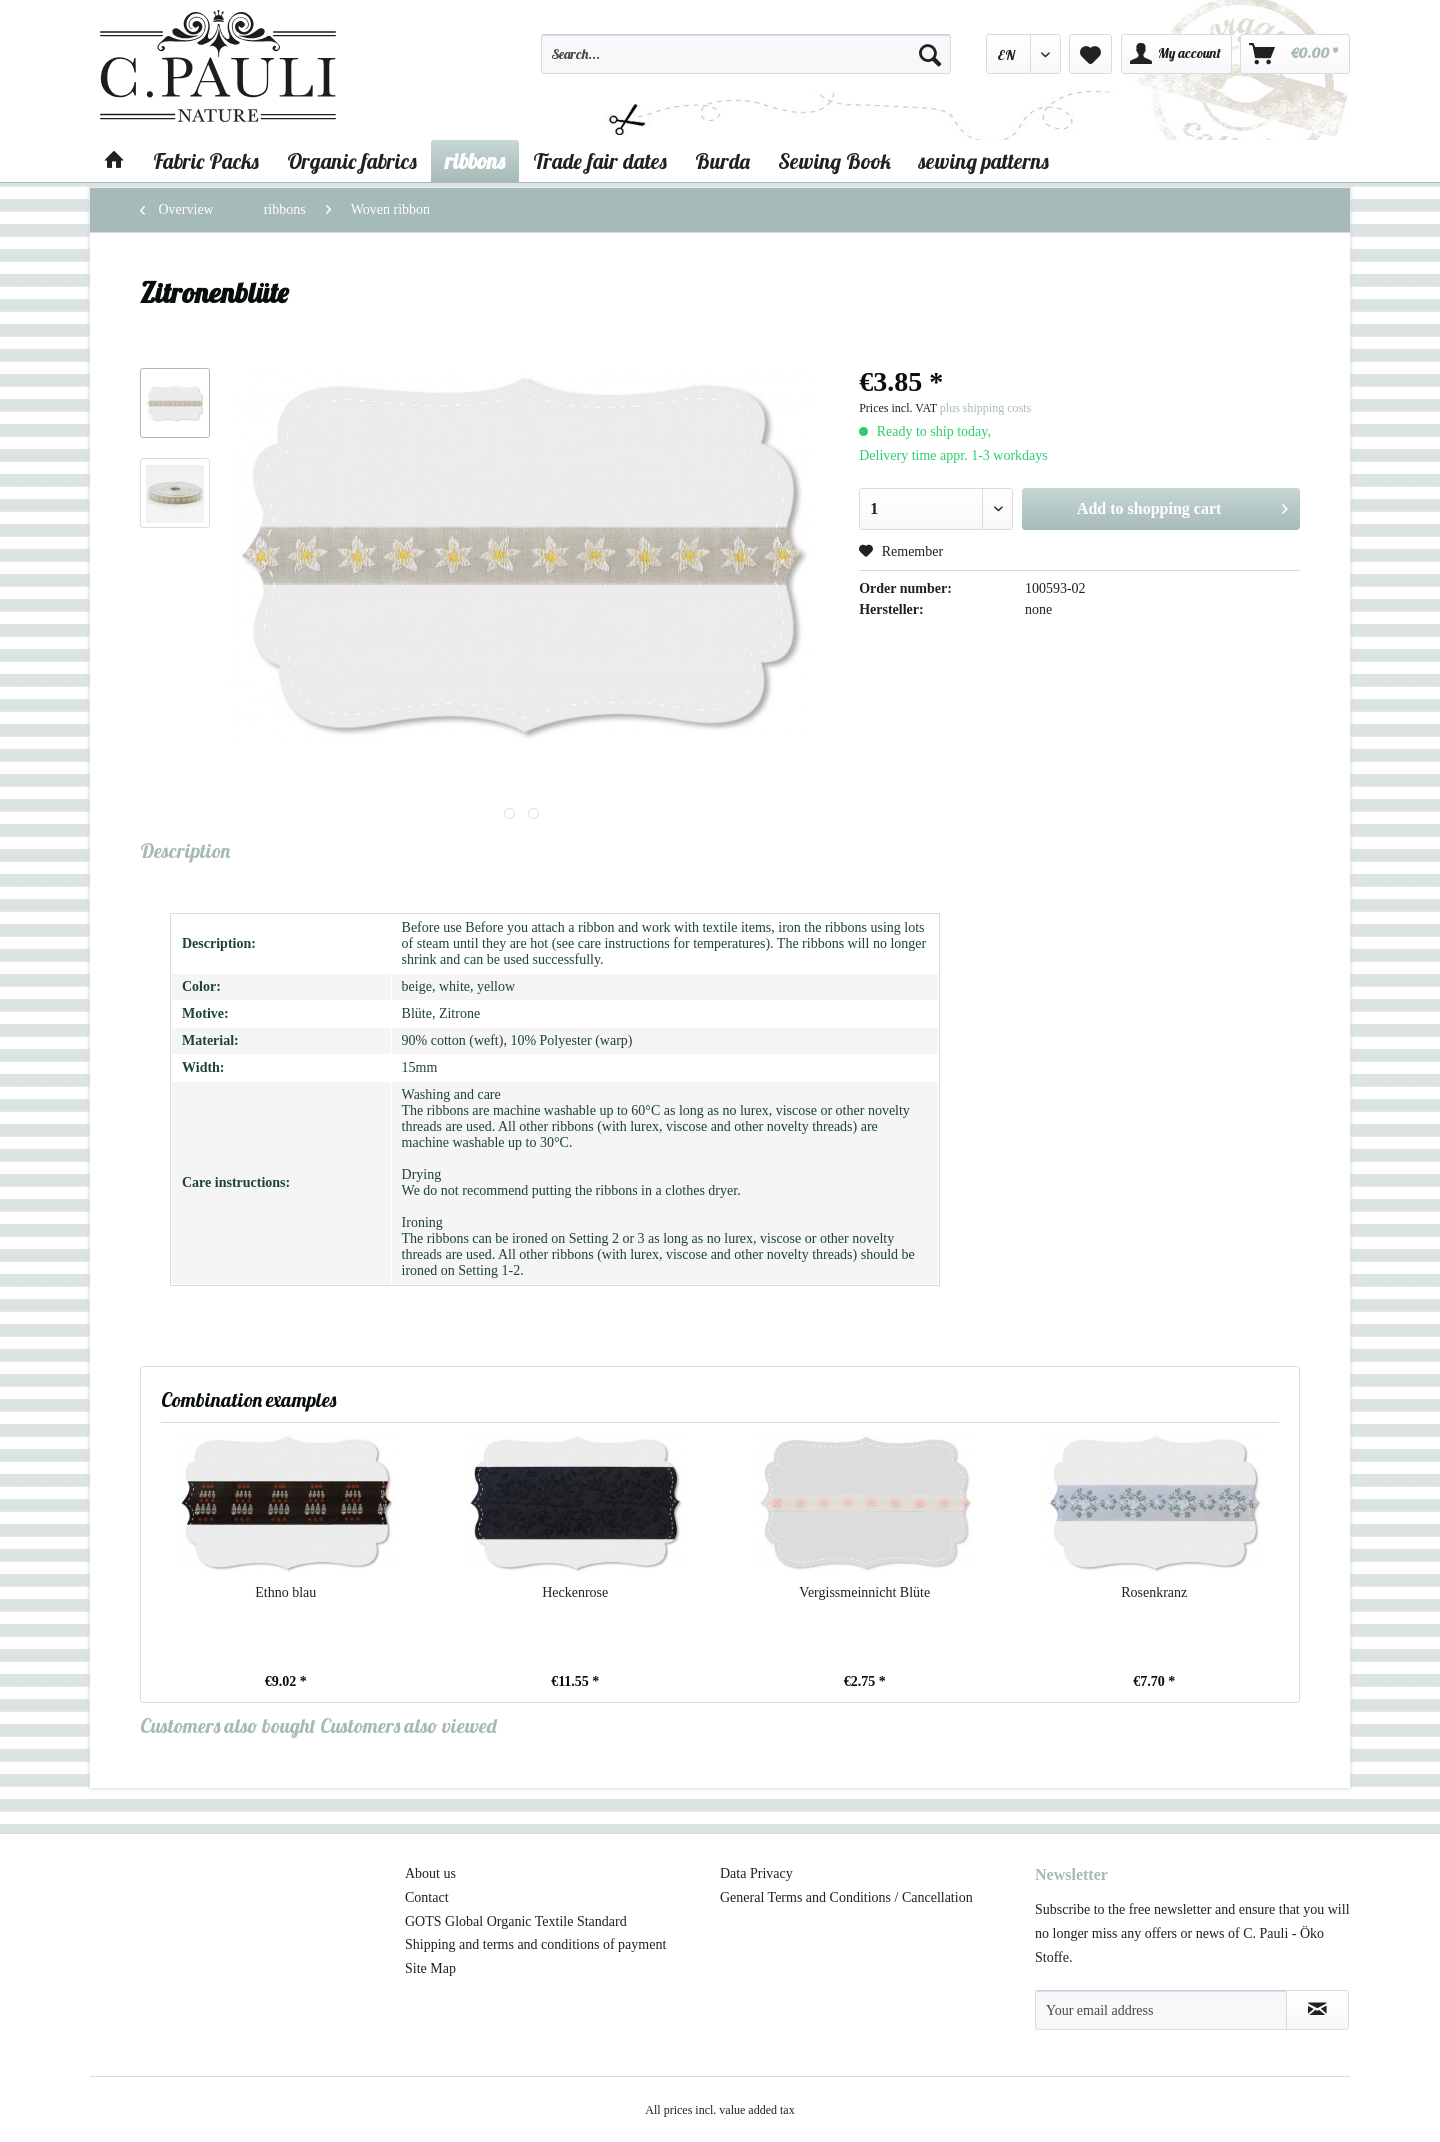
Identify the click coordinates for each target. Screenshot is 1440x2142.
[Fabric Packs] (206, 161)
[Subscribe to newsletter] (1317, 2010)
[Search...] (746, 54)
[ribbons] (475, 161)
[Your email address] (1161, 2010)
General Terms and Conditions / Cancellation (846, 1897)
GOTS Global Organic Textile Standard (516, 1921)
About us (430, 1873)
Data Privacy (756, 1873)
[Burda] (722, 161)
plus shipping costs (985, 408)
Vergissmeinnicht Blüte (864, 1592)
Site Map (430, 1968)
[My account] (1176, 54)
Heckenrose (575, 1592)
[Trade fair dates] (600, 161)
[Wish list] (1090, 54)
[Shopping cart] (1295, 54)
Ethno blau (285, 1592)
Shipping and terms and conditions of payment (535, 1944)
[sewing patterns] (984, 161)
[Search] (930, 54)
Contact (427, 1897)
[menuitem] (746, 63)
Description (185, 850)
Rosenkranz (1154, 1592)
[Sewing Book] (834, 161)
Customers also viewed (408, 1725)
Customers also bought (228, 1725)
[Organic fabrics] (352, 161)
